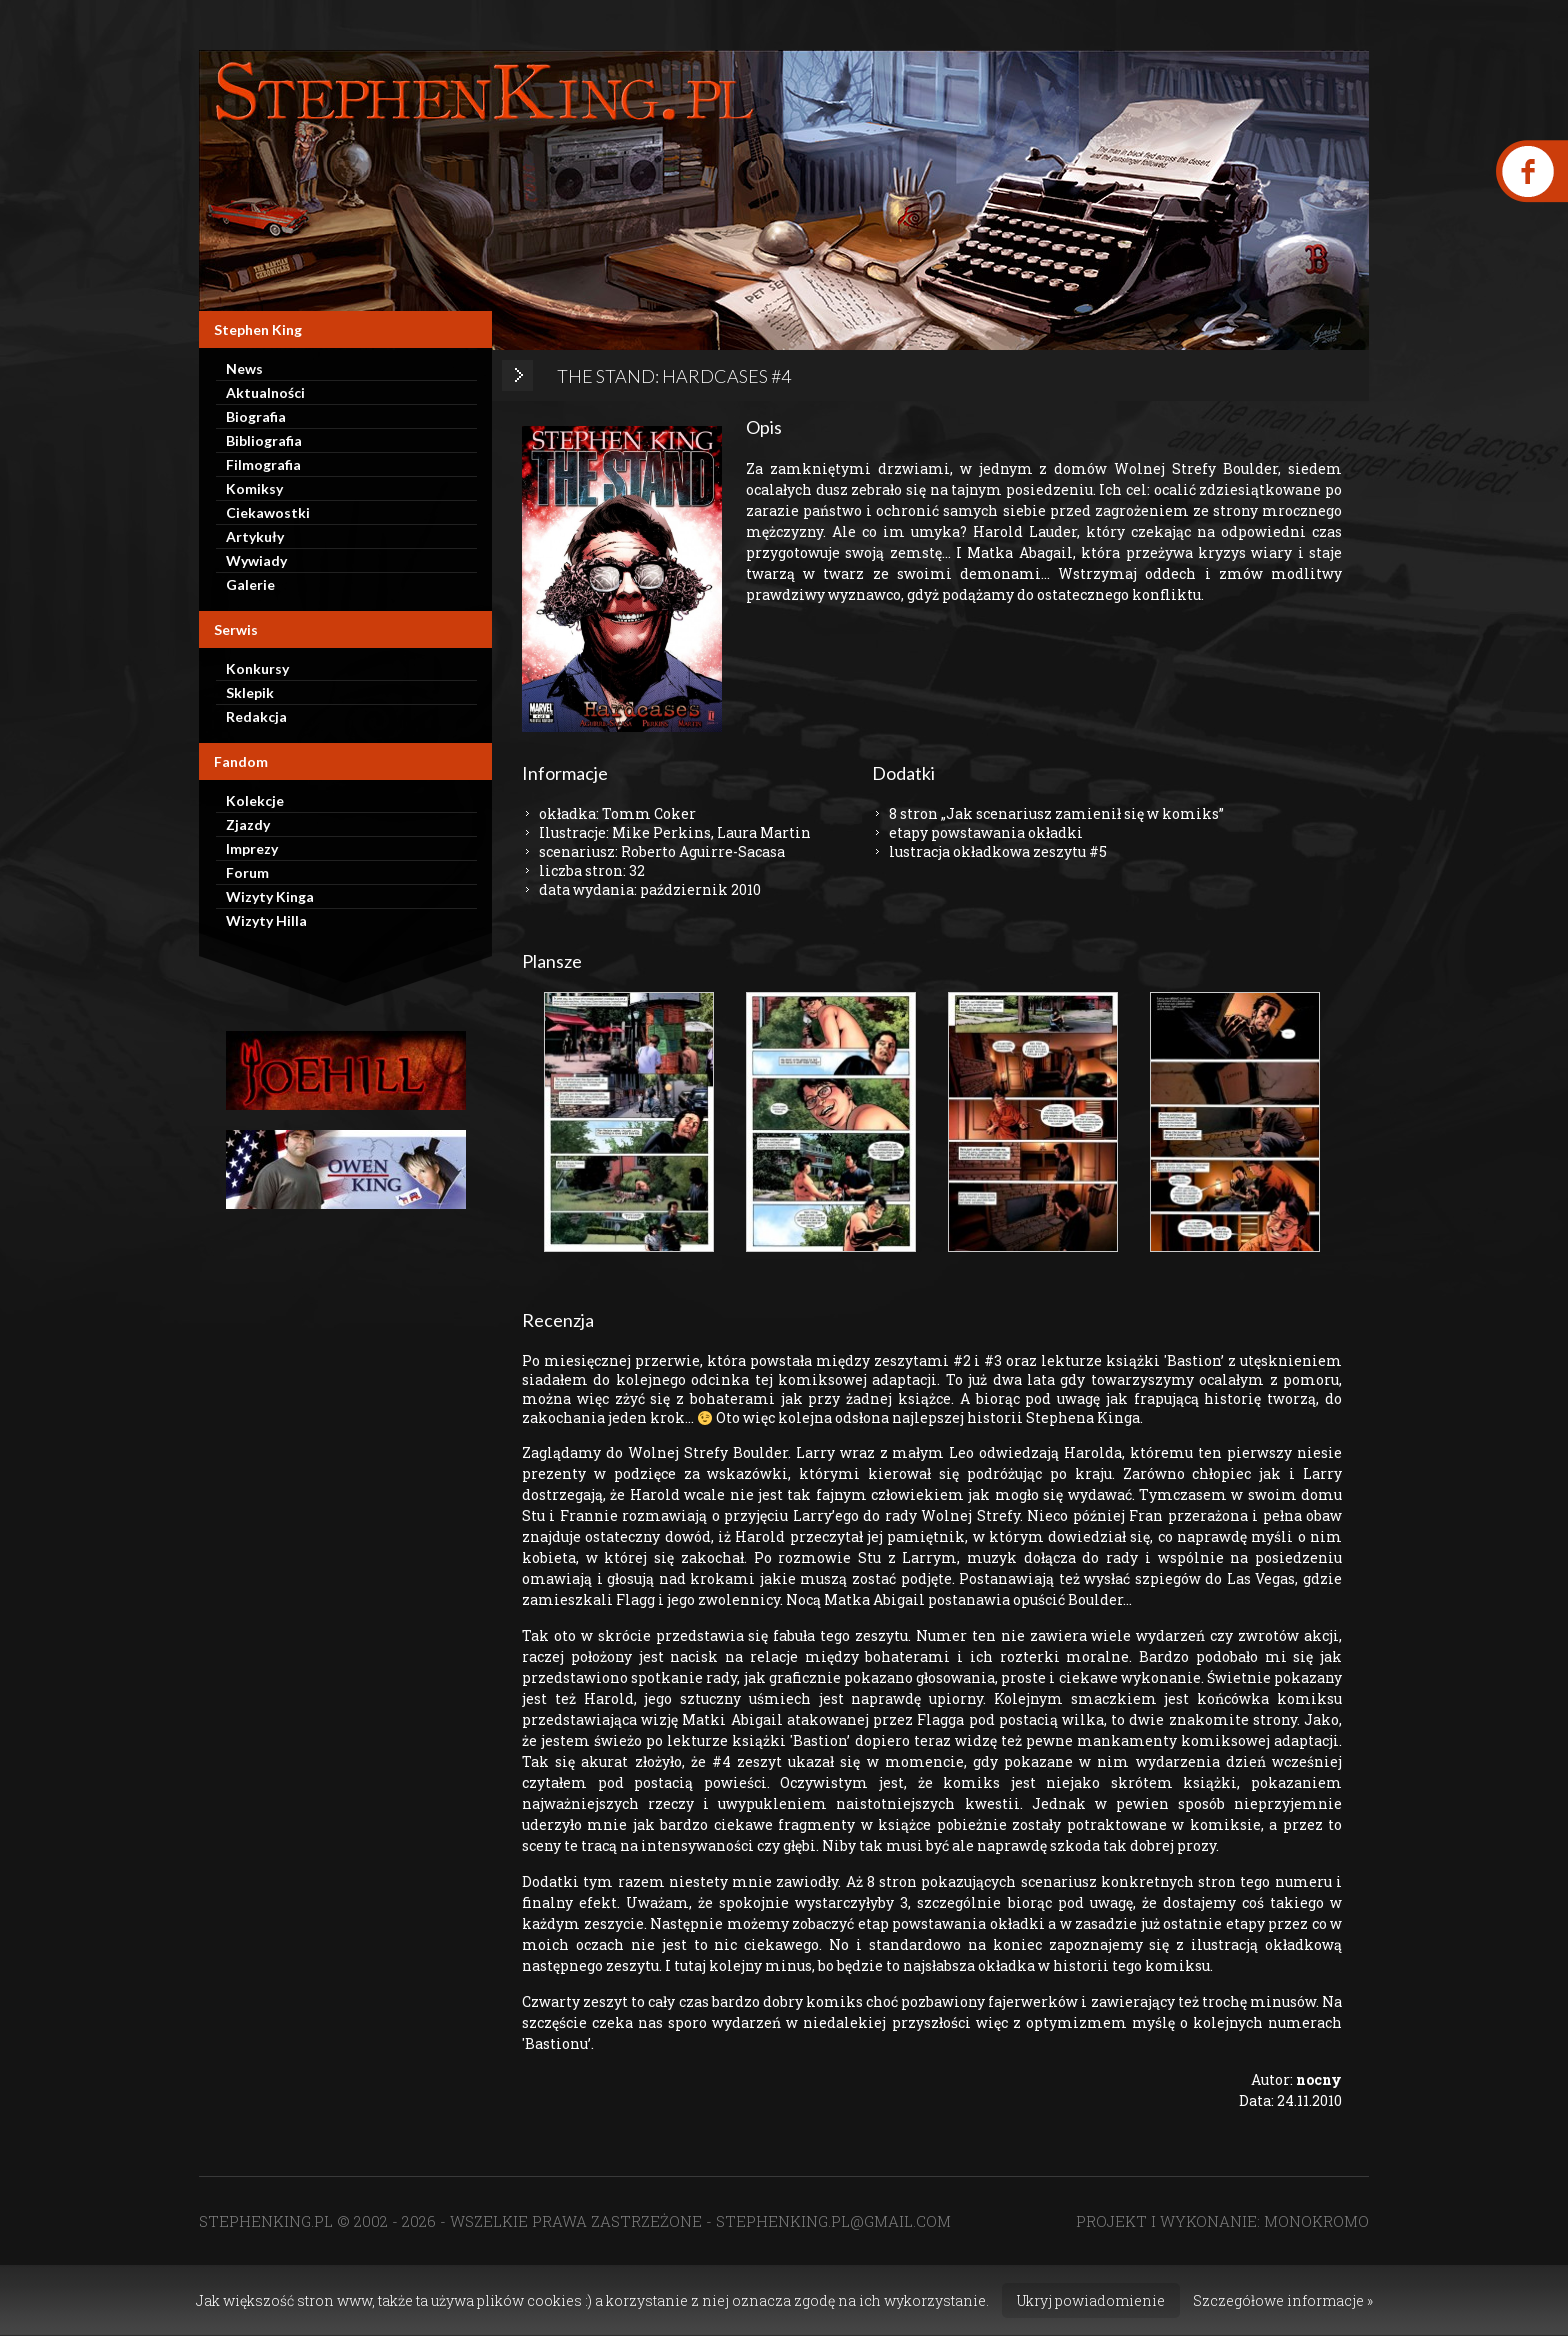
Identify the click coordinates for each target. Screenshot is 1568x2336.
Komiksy (254, 488)
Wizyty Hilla (266, 920)
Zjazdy (248, 824)
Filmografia (263, 464)
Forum (247, 872)
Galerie (250, 584)
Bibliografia (264, 440)
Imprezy (252, 848)
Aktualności (265, 392)
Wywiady (256, 560)
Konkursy (257, 668)
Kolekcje (255, 800)
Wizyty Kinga (270, 896)
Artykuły (255, 536)
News (244, 368)
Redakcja (256, 716)
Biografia (256, 416)
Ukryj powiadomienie (1091, 2300)
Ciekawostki (268, 512)
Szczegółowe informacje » (1283, 2300)
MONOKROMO (1316, 2221)
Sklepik (250, 692)
